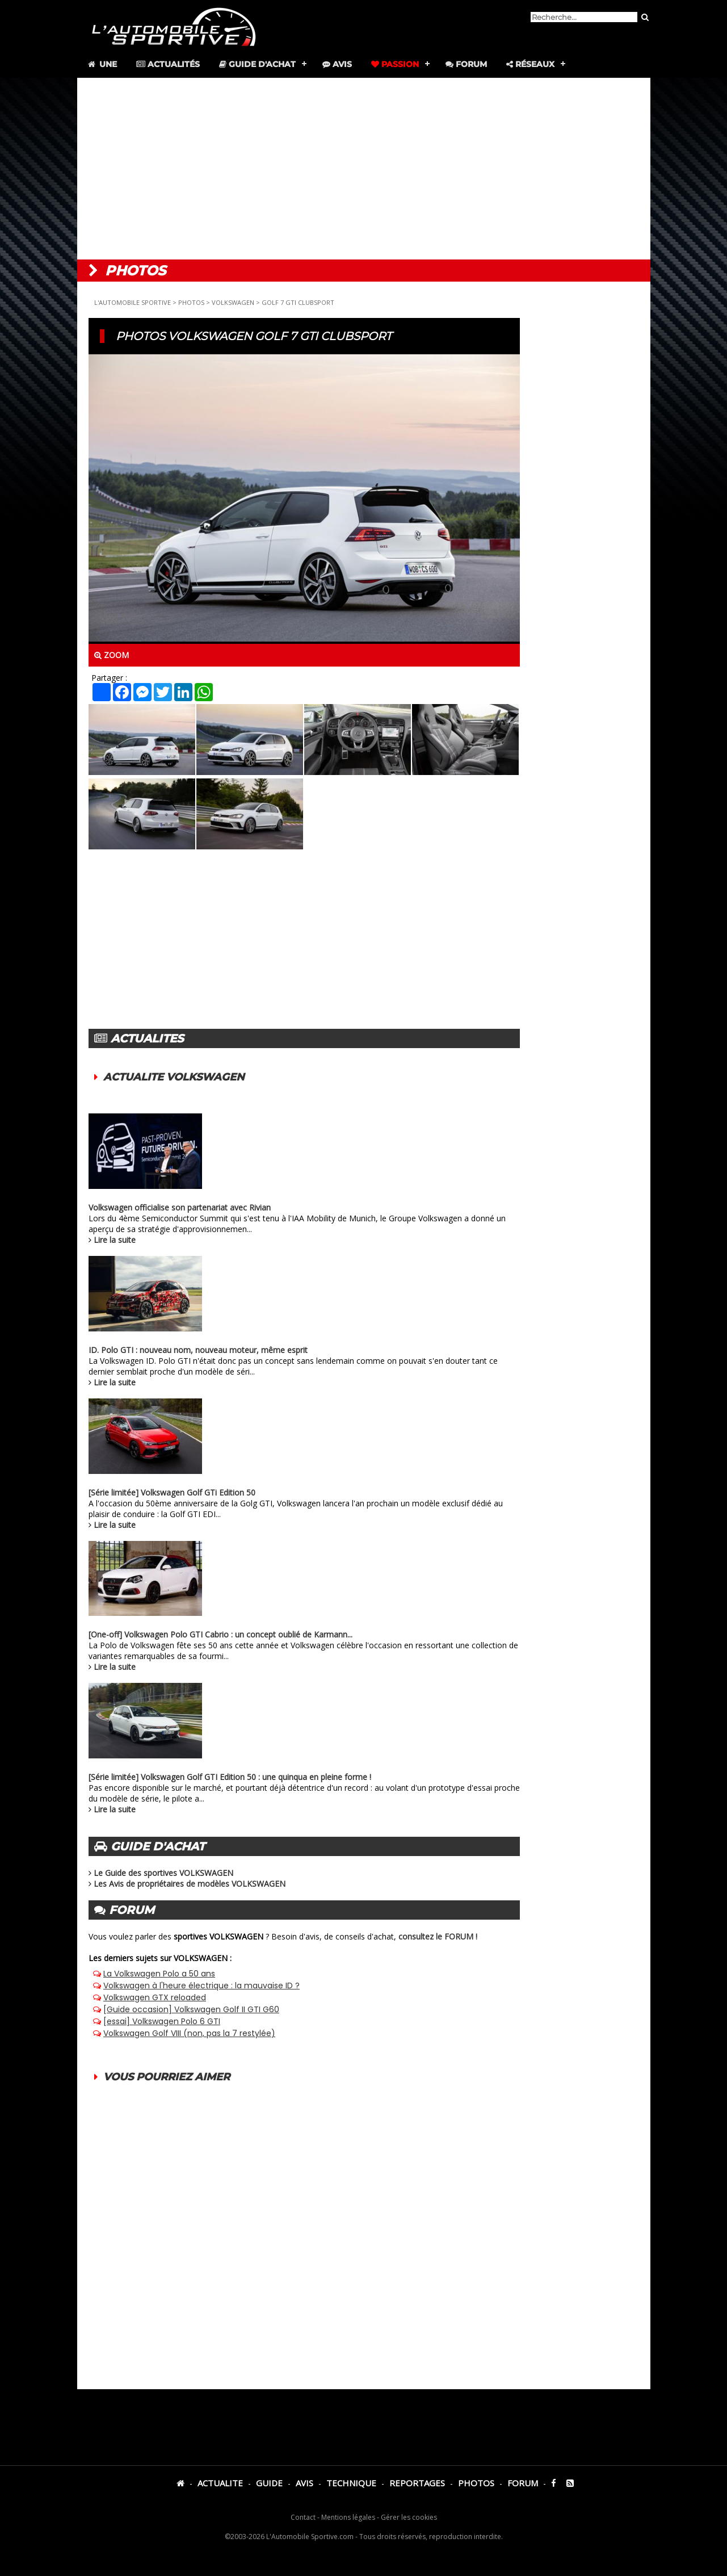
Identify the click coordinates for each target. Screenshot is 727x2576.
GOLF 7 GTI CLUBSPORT (298, 302)
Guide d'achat (257, 64)
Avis (337, 64)
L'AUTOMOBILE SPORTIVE (132, 302)
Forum (466, 64)
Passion (395, 64)
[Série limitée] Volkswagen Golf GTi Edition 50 (172, 1492)
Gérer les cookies (409, 2517)
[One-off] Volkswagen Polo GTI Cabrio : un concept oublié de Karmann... (220, 1634)
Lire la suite (115, 1239)
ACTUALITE (220, 2483)
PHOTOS (191, 302)
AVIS (304, 2483)
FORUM (522, 2483)
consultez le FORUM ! (437, 1936)
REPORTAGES (417, 2483)
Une (102, 64)
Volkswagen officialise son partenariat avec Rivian (180, 1207)
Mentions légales (348, 2517)
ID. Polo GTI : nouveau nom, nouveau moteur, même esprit (198, 1349)
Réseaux (530, 64)
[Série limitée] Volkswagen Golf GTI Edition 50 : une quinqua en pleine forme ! (230, 1776)
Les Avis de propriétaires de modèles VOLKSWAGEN (189, 1883)
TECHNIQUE (351, 2483)
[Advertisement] (363, 168)
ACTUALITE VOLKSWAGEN (174, 1077)
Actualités (168, 64)
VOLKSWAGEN (233, 302)
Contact (303, 2517)
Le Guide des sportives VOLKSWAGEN (163, 1872)
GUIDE (269, 2483)
